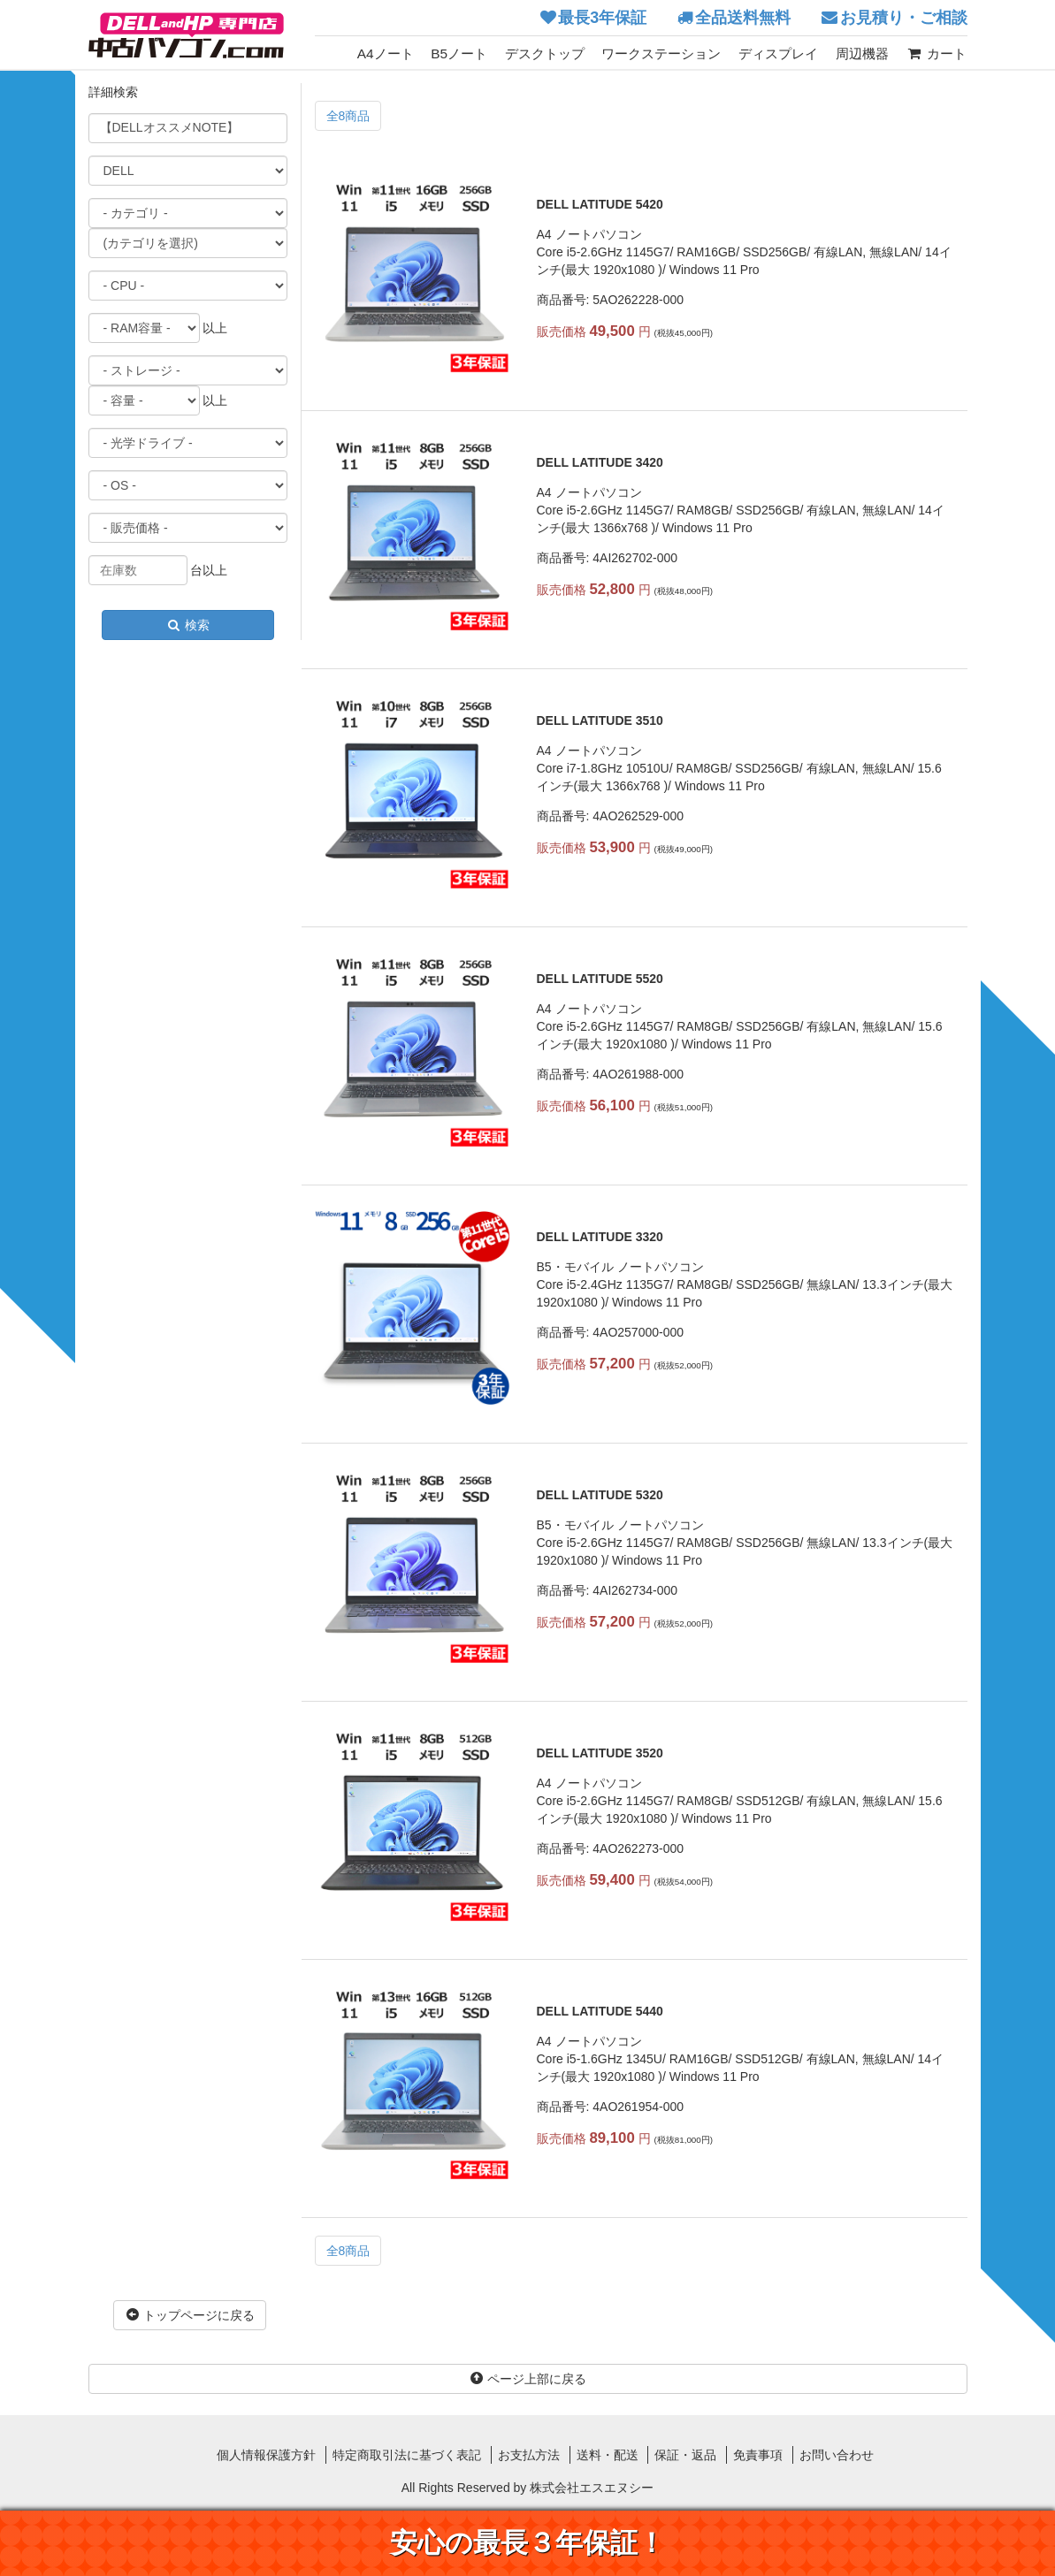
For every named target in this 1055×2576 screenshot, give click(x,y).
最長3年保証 (602, 18)
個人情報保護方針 (266, 2455)
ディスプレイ (778, 53)
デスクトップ (545, 53)
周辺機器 (862, 53)
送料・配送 (607, 2455)
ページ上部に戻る (528, 2379)
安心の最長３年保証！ (527, 2542)
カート (936, 53)
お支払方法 (529, 2455)
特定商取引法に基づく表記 (407, 2455)
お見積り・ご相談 (903, 18)
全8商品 (348, 116)
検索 (187, 625)
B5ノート (459, 53)
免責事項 (758, 2455)
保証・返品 (685, 2455)
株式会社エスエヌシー (592, 2488)
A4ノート (385, 53)
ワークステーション (661, 53)
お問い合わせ (836, 2455)
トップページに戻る (190, 2315)
